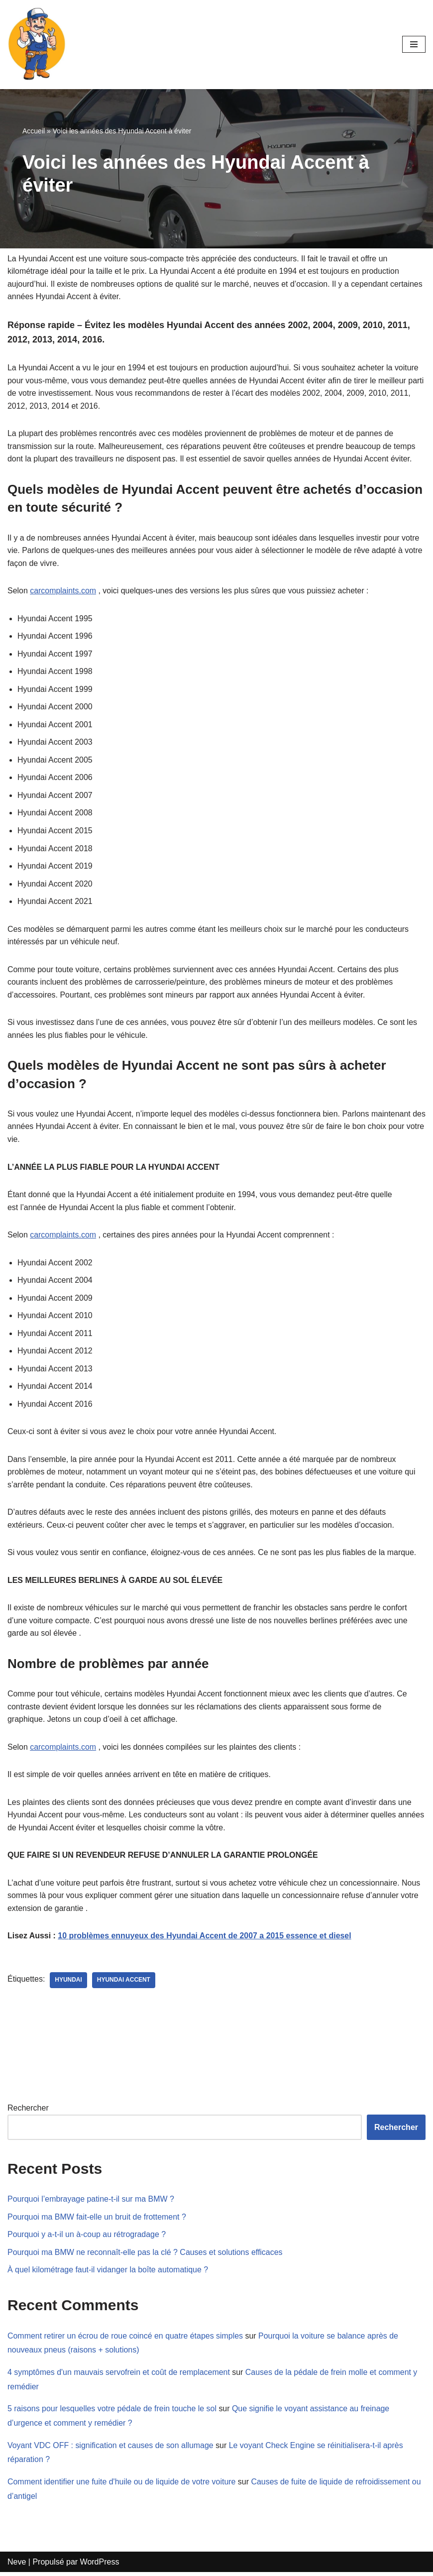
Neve (16, 2565)
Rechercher (28, 2111)
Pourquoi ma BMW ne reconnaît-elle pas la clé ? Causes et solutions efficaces (145, 2255)
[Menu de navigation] (414, 44)
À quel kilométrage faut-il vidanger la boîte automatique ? (108, 2273)
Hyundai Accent (124, 1983)
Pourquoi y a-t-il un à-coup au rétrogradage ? (86, 2238)
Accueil (33, 131)
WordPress (99, 2565)
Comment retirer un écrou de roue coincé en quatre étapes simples (125, 2339)
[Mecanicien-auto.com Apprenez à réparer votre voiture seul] (37, 44)
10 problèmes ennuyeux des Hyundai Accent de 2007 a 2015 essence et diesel (205, 1939)
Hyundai (69, 1983)
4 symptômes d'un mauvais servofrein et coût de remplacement (119, 2375)
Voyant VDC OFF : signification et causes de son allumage (110, 2449)
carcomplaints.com (63, 591)
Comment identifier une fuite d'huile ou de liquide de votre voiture (121, 2485)
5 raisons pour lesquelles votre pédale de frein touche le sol (112, 2412)
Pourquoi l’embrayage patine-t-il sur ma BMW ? (91, 2202)
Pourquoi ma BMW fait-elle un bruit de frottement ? (97, 2220)
